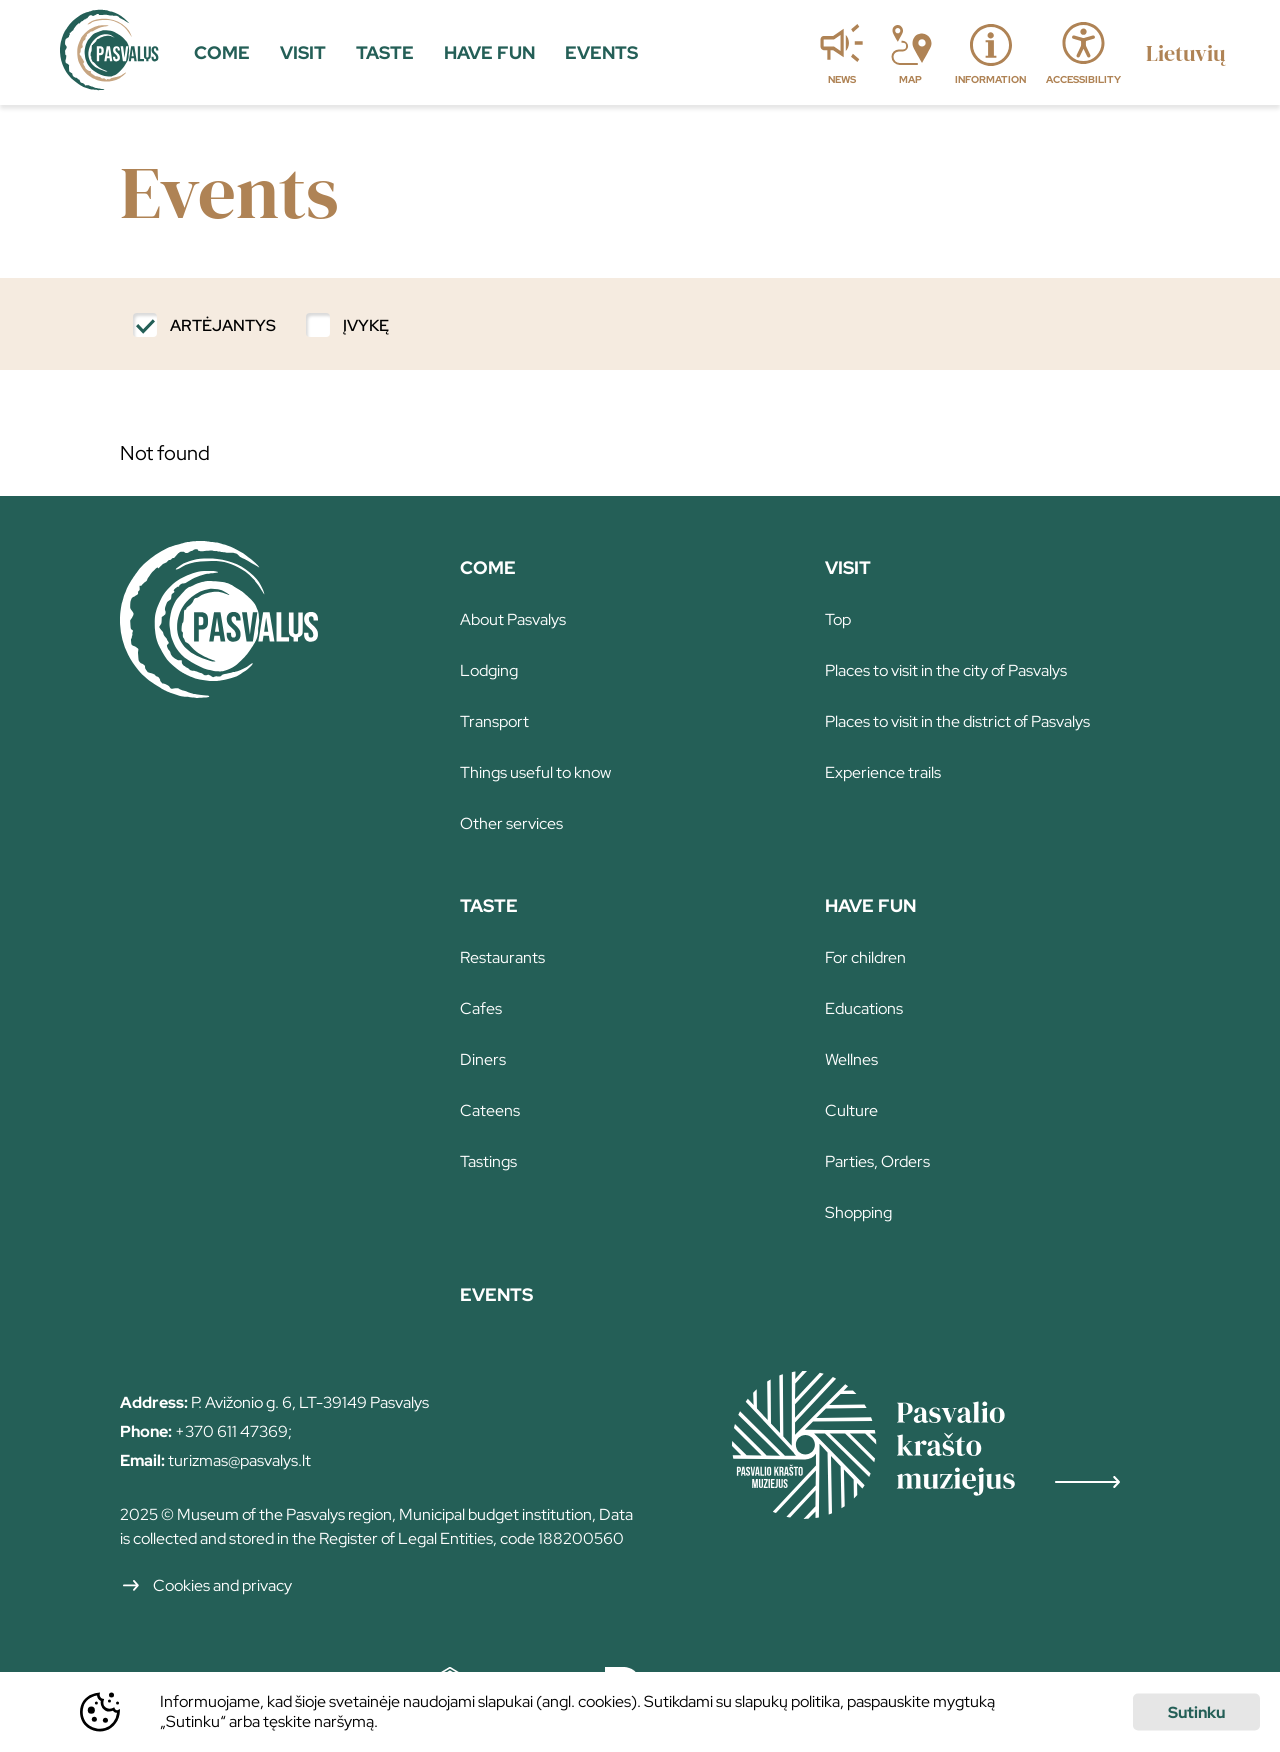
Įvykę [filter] (366, 325)
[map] (910, 52)
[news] (841, 52)
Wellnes (851, 1059)
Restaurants (502, 957)
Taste (489, 905)
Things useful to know (535, 772)
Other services (511, 823)
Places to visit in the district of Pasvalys (957, 721)
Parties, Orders (877, 1161)
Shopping (858, 1212)
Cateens (490, 1110)
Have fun (870, 905)
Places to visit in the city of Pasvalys (946, 670)
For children (865, 957)
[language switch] (1185, 52)
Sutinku (1196, 1712)
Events (496, 1294)
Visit (848, 567)
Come (488, 567)
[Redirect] (946, 1447)
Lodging (489, 670)
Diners (483, 1059)
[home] (109, 53)
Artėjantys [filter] (223, 325)
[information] (990, 52)
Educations (864, 1008)
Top (838, 619)
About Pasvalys (513, 619)
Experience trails (883, 772)
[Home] (219, 691)
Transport (494, 721)
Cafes (481, 1008)
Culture (851, 1110)
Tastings (488, 1161)
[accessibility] (1083, 52)
